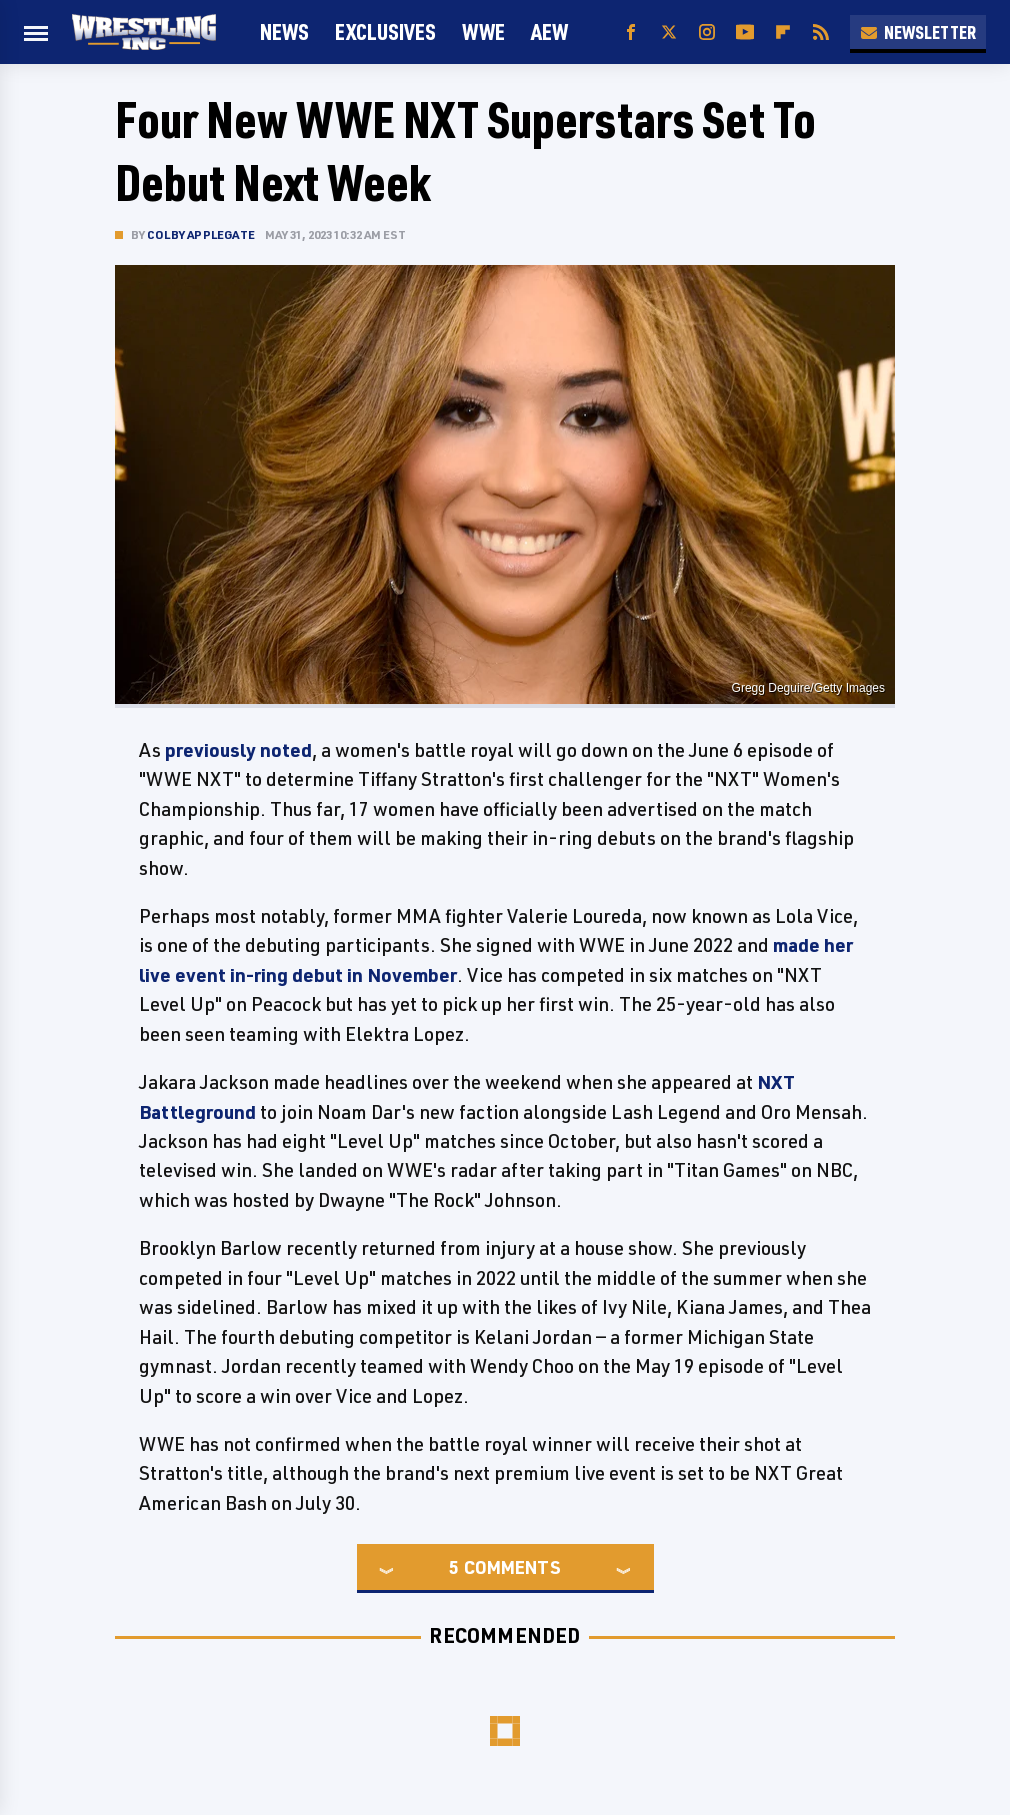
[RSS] (821, 32)
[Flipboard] (783, 32)
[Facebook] (631, 32)
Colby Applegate (201, 234)
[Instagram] (707, 32)
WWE (483, 31)
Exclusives (385, 31)
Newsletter (918, 32)
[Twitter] (669, 32)
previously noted (238, 750)
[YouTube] (745, 32)
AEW (549, 31)
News (284, 31)
